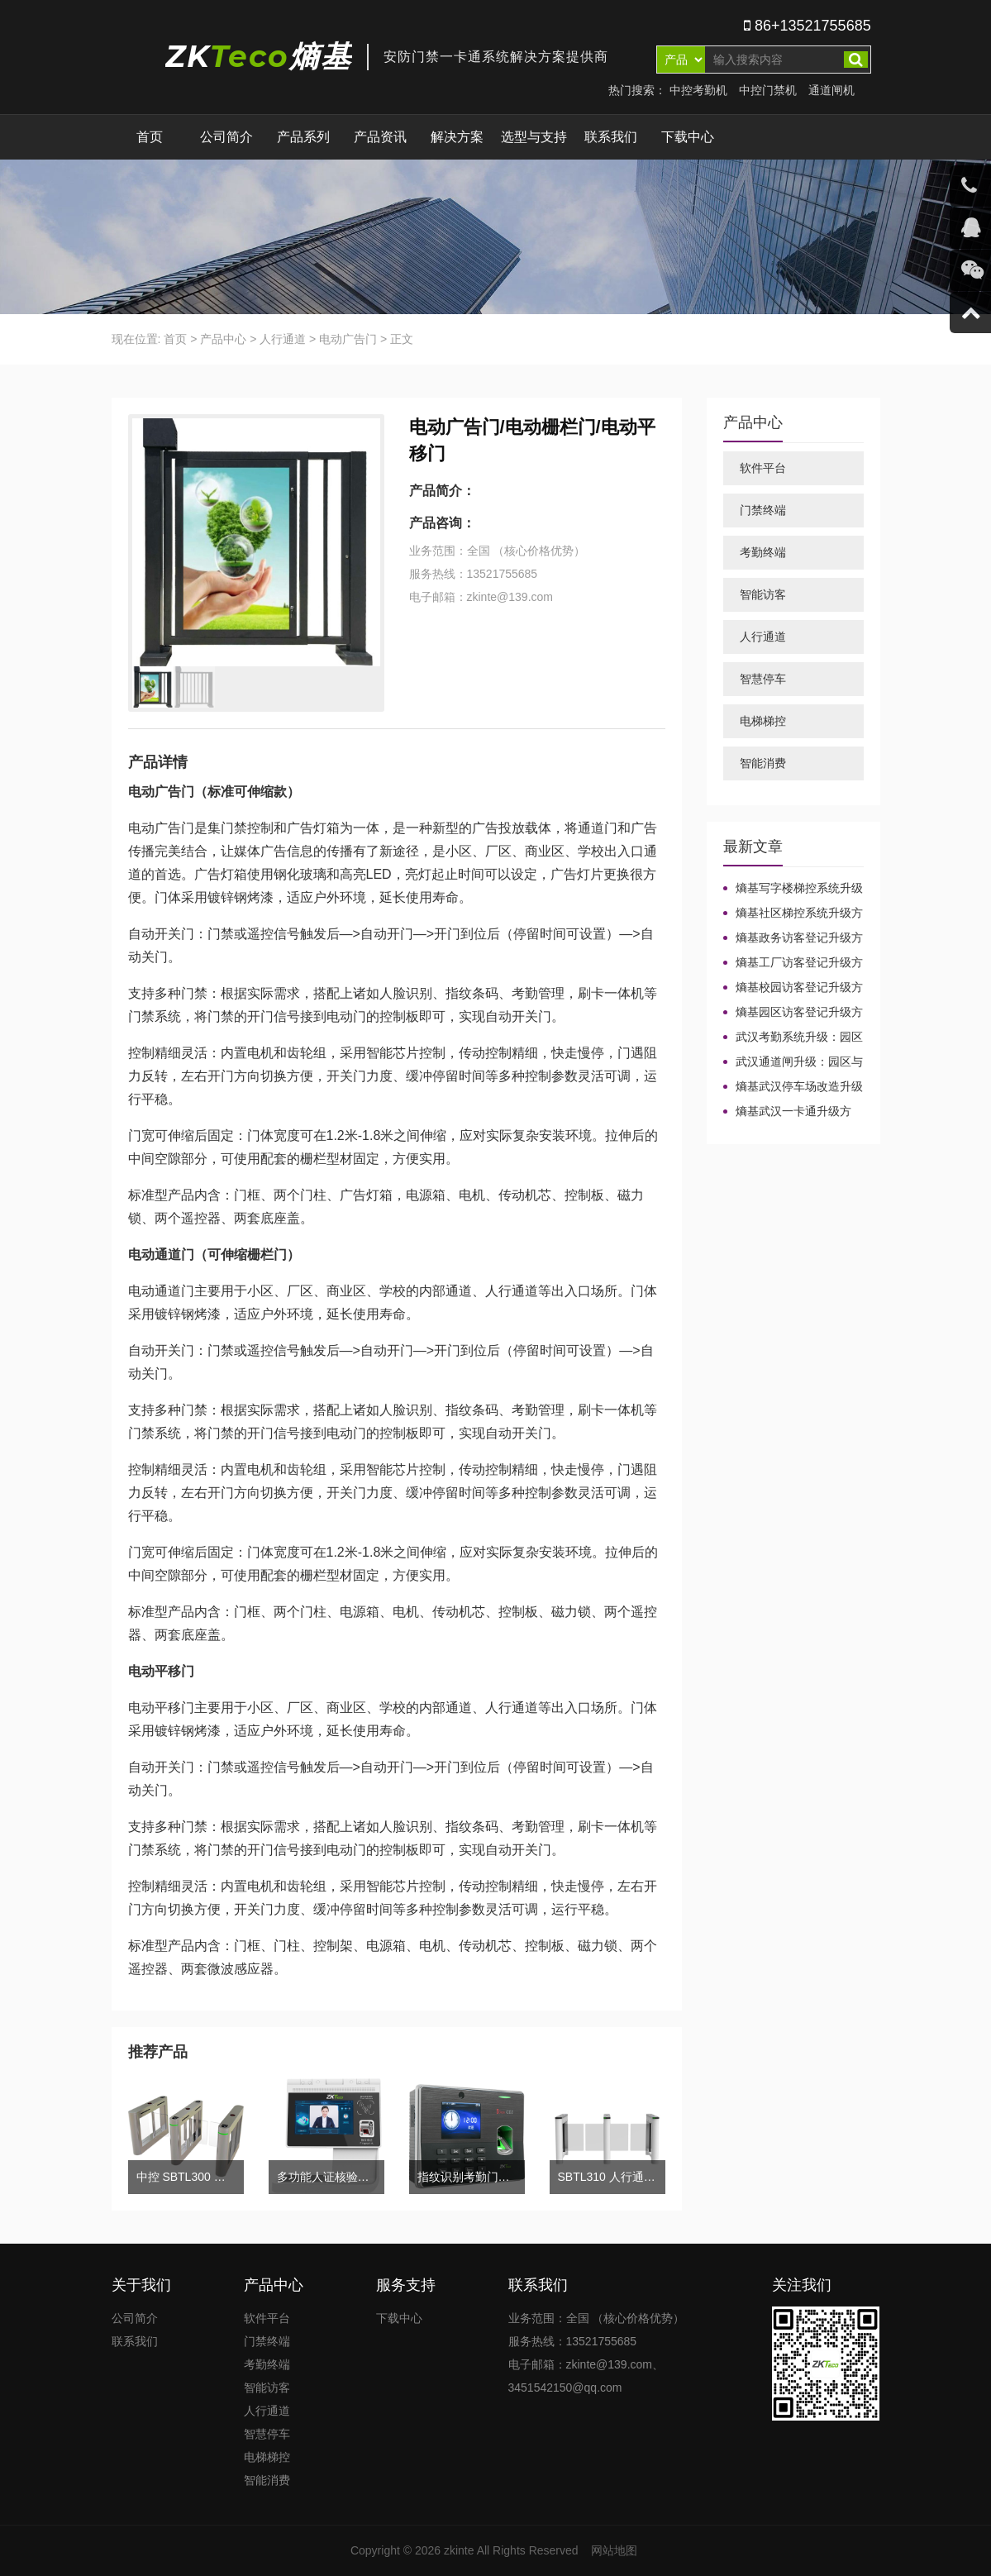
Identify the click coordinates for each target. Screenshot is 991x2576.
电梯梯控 (763, 720)
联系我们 (610, 137)
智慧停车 (763, 678)
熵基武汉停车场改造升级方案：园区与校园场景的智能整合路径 (793, 1087)
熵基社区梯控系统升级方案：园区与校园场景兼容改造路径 (793, 913)
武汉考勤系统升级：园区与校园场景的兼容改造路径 (793, 1037)
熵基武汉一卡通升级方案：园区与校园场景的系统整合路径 (792, 1111)
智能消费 (763, 763)
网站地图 (614, 2550)
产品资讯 (380, 137)
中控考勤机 (698, 90)
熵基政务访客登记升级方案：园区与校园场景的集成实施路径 (793, 938)
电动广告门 (348, 339)
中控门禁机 (768, 90)
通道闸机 (831, 90)
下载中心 (687, 137)
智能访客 (763, 594)
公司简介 (226, 137)
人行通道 (283, 339)
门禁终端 (763, 510)
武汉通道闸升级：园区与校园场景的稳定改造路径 (793, 1062)
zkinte (459, 2550)
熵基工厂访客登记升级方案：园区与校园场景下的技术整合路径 (793, 963)
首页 (149, 137)
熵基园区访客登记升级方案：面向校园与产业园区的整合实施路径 (793, 1012)
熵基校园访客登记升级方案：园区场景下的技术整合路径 (793, 987)
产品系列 (303, 137)
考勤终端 (763, 552)
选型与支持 (534, 137)
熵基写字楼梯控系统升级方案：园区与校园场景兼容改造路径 (793, 888)
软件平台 (763, 468)
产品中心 (223, 339)
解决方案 (457, 137)
